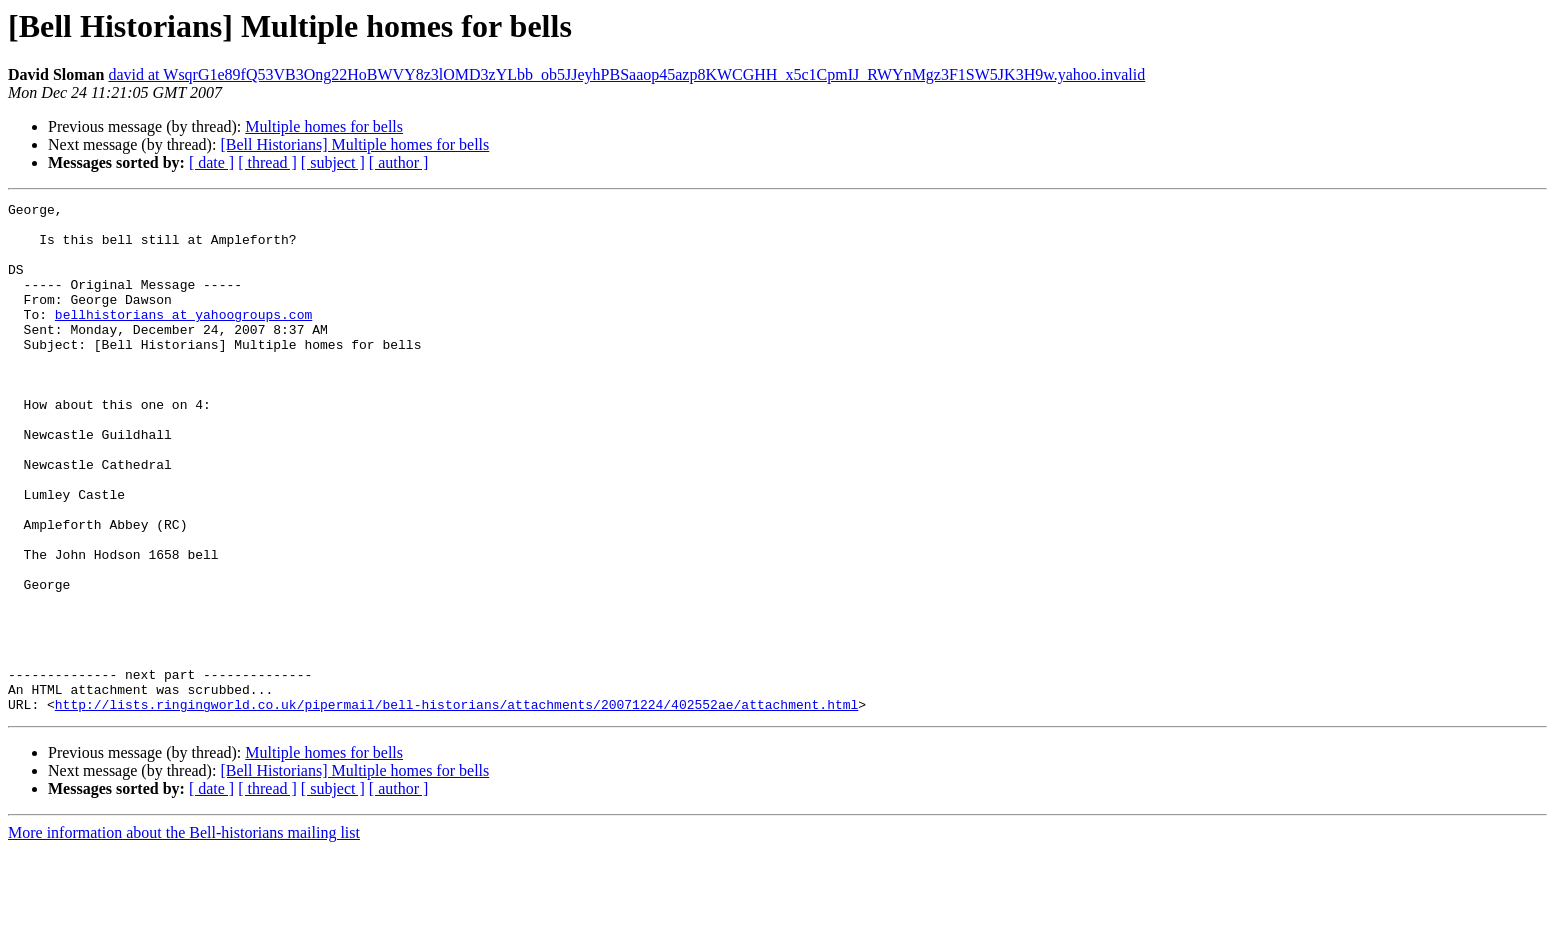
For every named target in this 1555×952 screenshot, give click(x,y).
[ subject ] (333, 162)
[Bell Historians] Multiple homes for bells (354, 144)
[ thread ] (267, 162)
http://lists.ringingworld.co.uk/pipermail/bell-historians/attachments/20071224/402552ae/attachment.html (456, 806)
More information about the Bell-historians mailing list (184, 934)
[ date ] (211, 162)
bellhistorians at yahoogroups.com (183, 338)
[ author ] (399, 162)
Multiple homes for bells (324, 126)
